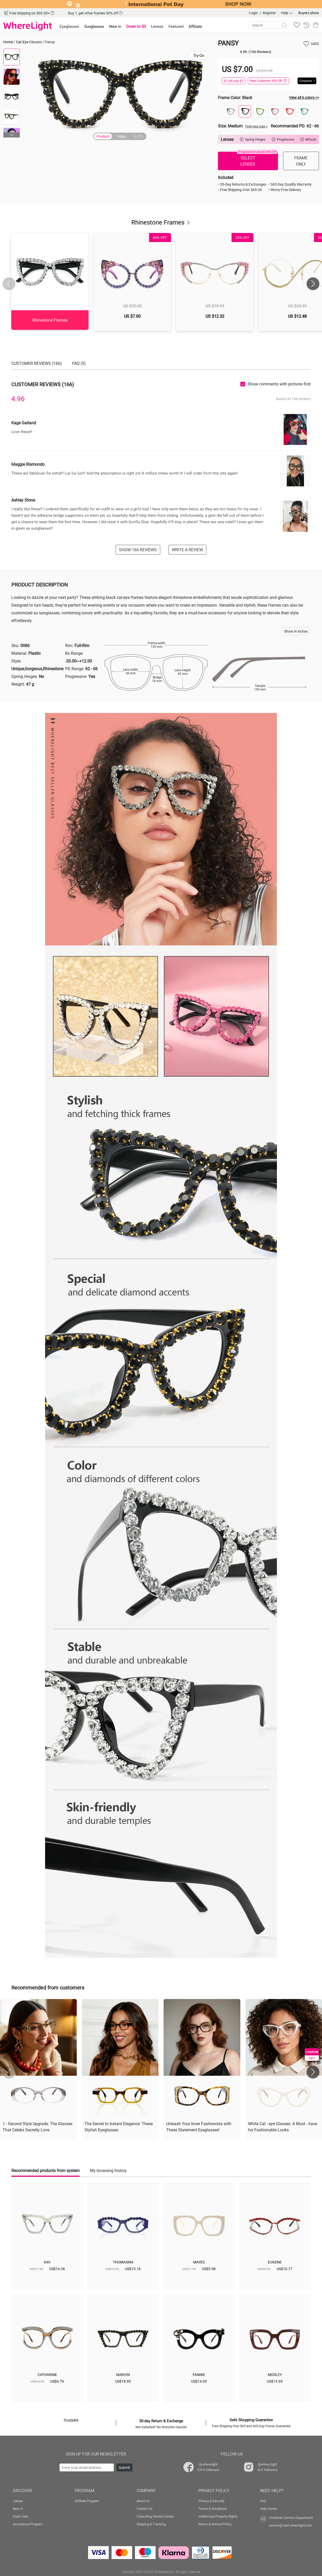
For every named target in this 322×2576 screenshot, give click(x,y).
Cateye (18, 2501)
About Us (143, 2501)
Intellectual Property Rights (218, 2516)
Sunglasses (94, 26)
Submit (124, 2467)
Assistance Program (28, 2524)
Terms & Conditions (212, 2508)
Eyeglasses (69, 26)
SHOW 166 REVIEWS (138, 549)
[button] (11, 134)
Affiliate (195, 26)
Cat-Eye (22, 41)
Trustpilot (71, 2420)
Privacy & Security (211, 2501)
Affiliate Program (87, 2501)
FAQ (263, 2501)
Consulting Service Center (155, 2516)
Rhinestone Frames (161, 222)
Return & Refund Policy (215, 2524)
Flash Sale (20, 2516)
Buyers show (308, 12)
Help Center (268, 2508)
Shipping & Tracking (151, 2524)
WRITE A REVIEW (187, 549)
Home (8, 41)
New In (18, 2508)
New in (115, 26)
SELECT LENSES (257, 159)
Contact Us (144, 2508)
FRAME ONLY (301, 161)
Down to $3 (136, 26)
